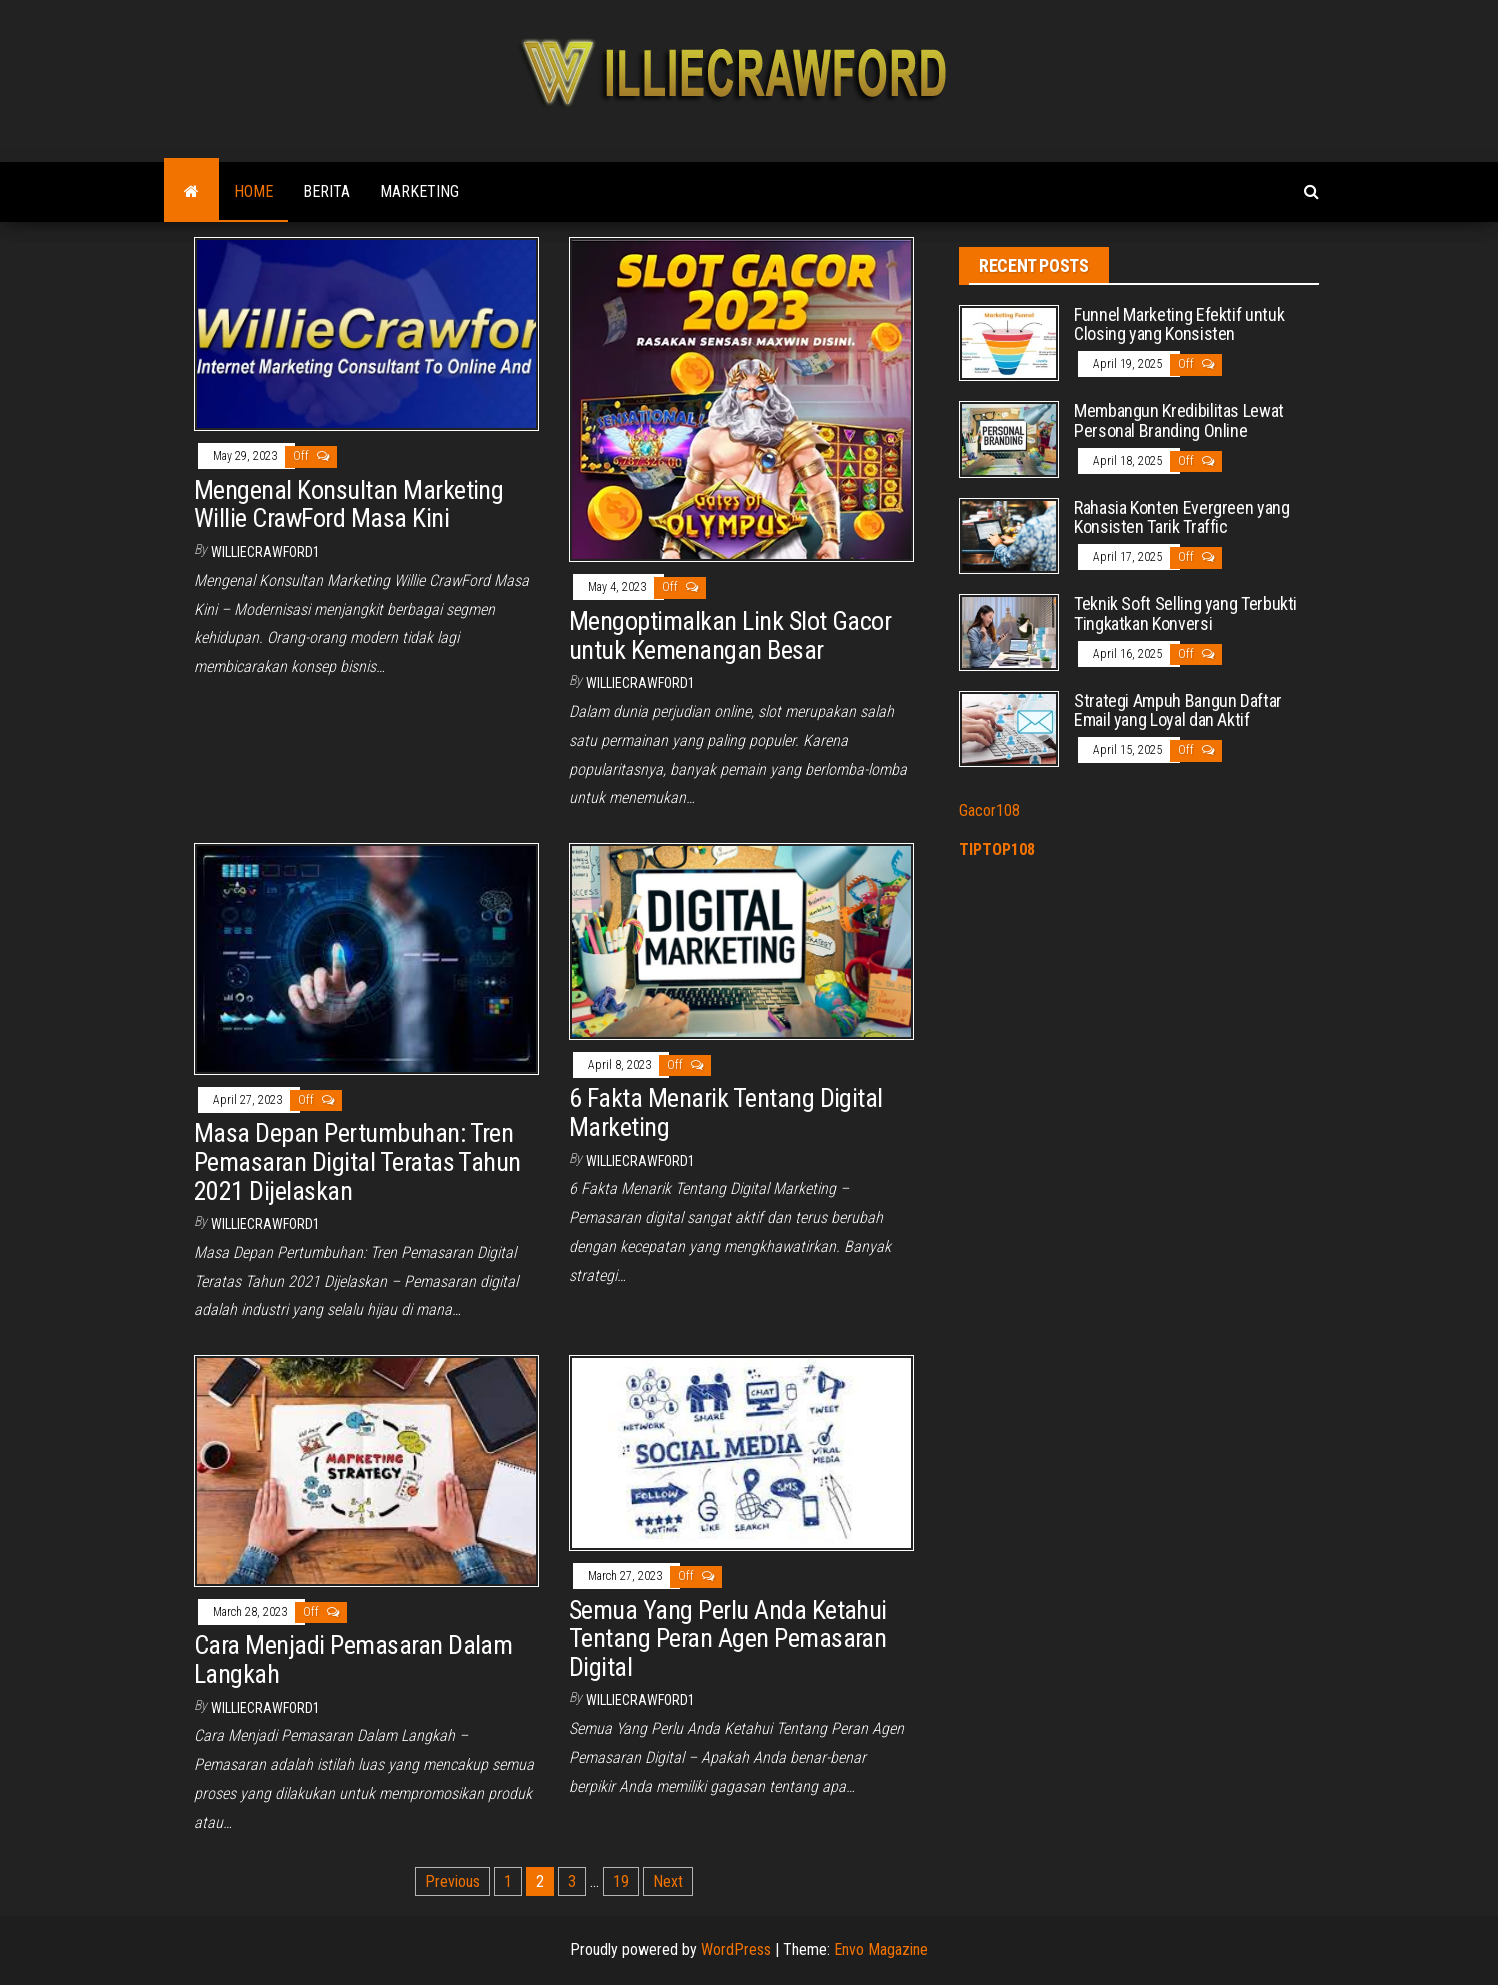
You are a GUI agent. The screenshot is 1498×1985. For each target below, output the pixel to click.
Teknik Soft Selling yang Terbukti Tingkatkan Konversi (1185, 613)
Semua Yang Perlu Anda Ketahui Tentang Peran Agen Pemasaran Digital (728, 1638)
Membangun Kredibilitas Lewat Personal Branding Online (1179, 420)
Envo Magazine (881, 1949)
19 (621, 1881)
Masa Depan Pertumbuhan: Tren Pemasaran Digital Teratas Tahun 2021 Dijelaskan (357, 1161)
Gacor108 (989, 810)
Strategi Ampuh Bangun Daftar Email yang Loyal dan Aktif (1178, 710)
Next (668, 1881)
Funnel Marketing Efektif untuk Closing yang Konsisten (1179, 324)
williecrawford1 (265, 552)
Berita (326, 191)
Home (253, 191)
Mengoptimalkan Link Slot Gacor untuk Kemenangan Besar (730, 635)
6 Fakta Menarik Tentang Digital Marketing (726, 1112)
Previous (452, 1881)
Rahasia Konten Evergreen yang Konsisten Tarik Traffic (1182, 517)
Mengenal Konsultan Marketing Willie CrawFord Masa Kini (348, 504)
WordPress (736, 1949)
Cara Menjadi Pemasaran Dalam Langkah (353, 1659)
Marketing (419, 191)
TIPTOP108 (997, 849)
